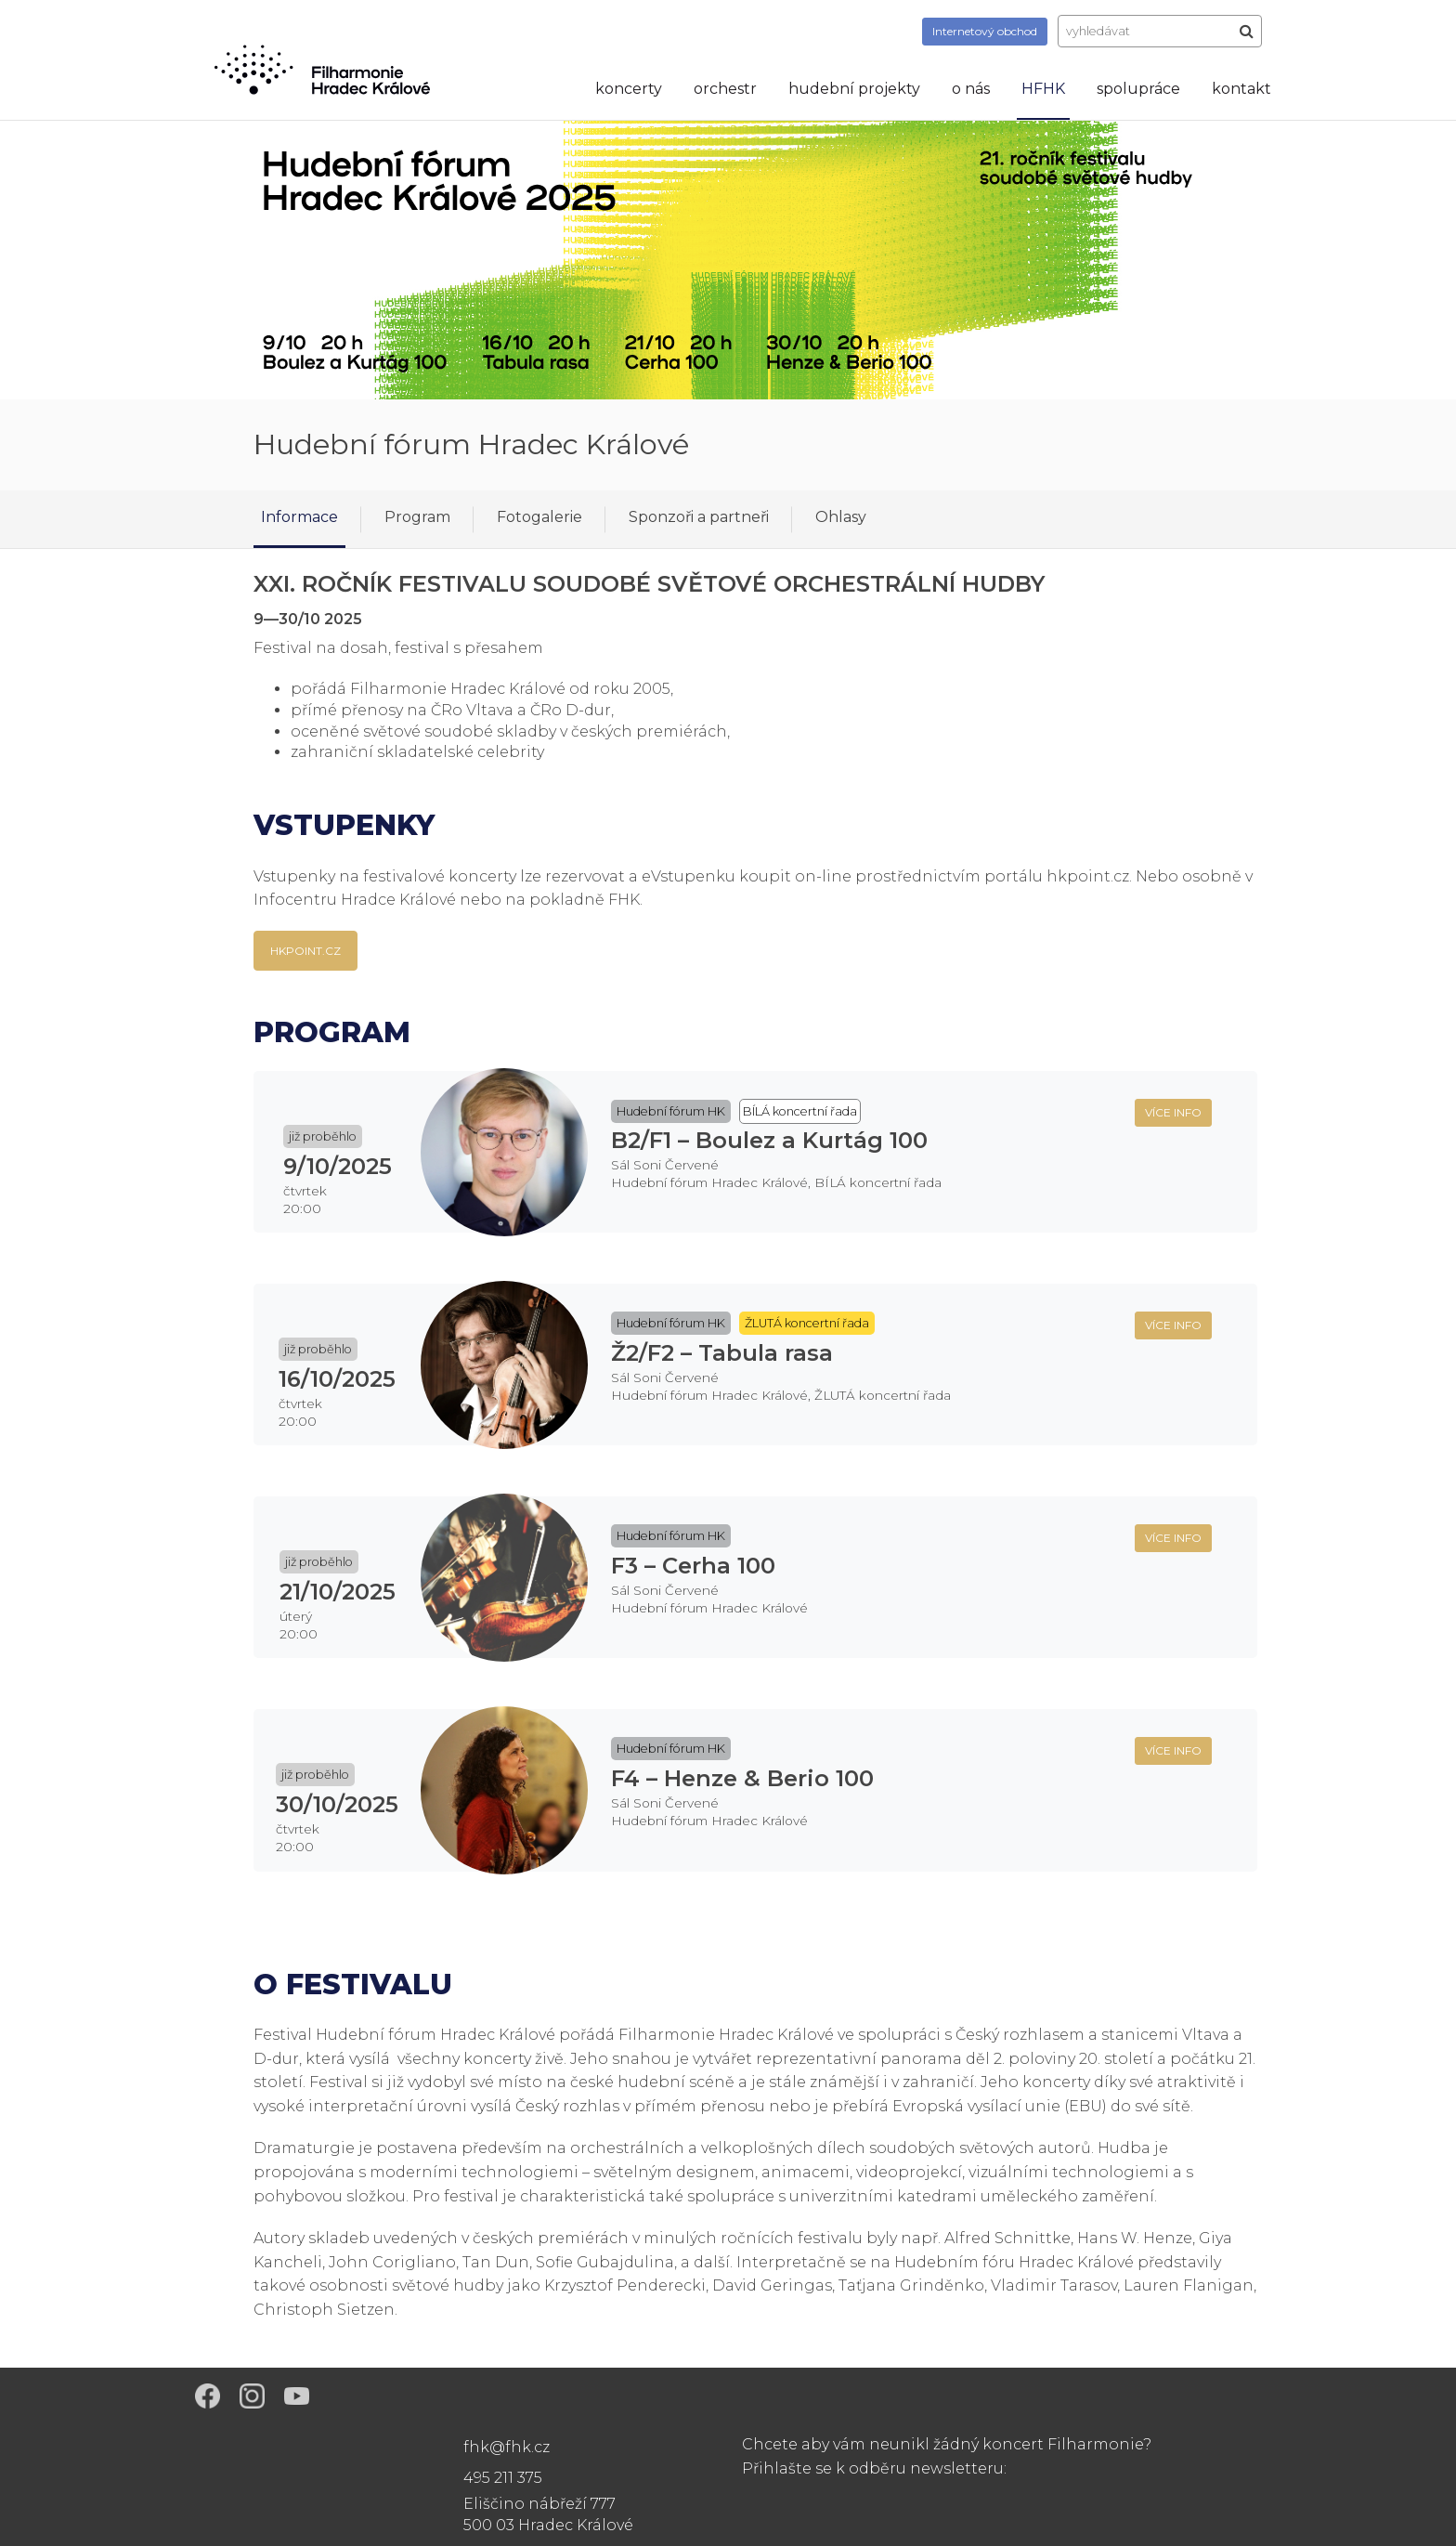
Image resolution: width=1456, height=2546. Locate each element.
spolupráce (1138, 89)
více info (1173, 1112)
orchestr (725, 89)
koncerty (628, 89)
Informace (299, 517)
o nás (971, 89)
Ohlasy (840, 517)
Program (417, 517)
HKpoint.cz (305, 951)
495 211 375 (502, 2478)
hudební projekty (854, 89)
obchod (984, 31)
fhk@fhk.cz (506, 2447)
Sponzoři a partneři (699, 517)
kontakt (1241, 89)
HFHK (1043, 89)
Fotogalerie (539, 517)
